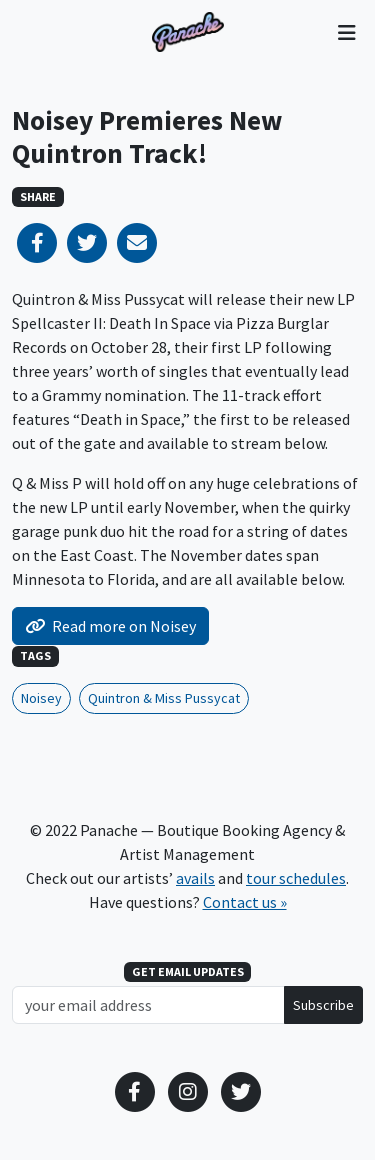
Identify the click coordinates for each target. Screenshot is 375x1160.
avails (195, 878)
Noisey (41, 698)
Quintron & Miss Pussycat (164, 698)
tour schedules (296, 878)
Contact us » (245, 902)
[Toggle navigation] (346, 32)
